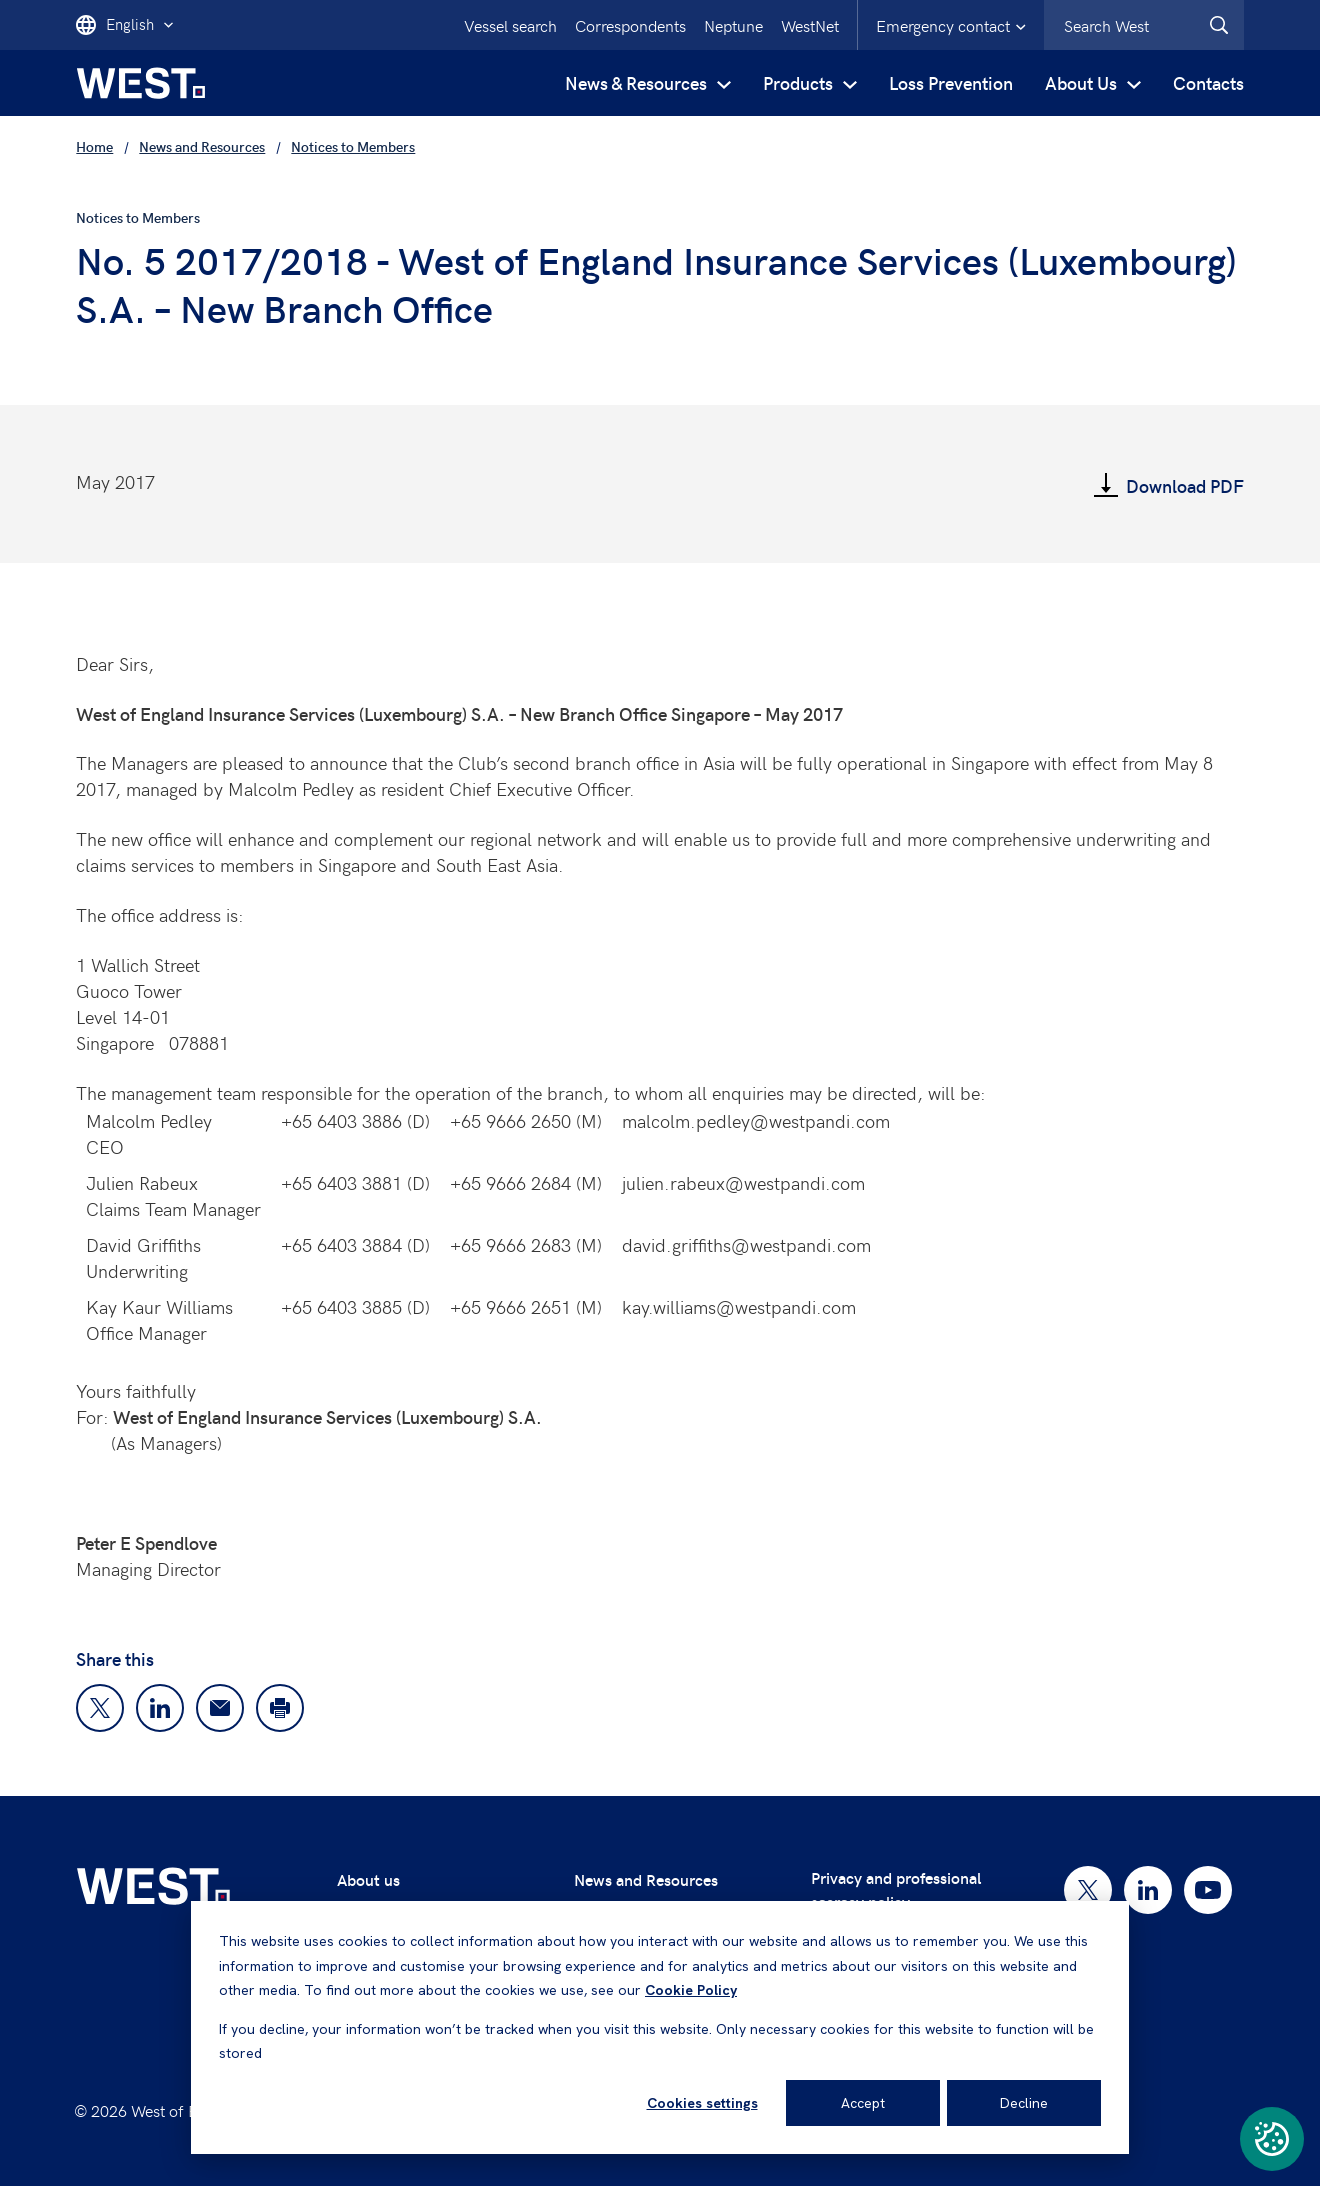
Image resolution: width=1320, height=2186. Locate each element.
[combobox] (1144, 25)
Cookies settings (702, 2103)
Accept (863, 2103)
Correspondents (630, 25)
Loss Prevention (951, 82)
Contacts (1208, 82)
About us (368, 1879)
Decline (1024, 2103)
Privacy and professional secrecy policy (896, 1889)
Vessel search (510, 25)
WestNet (810, 25)
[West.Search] (1219, 25)
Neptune (733, 25)
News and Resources (646, 1879)
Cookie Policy (691, 1990)
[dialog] (660, 2027)
